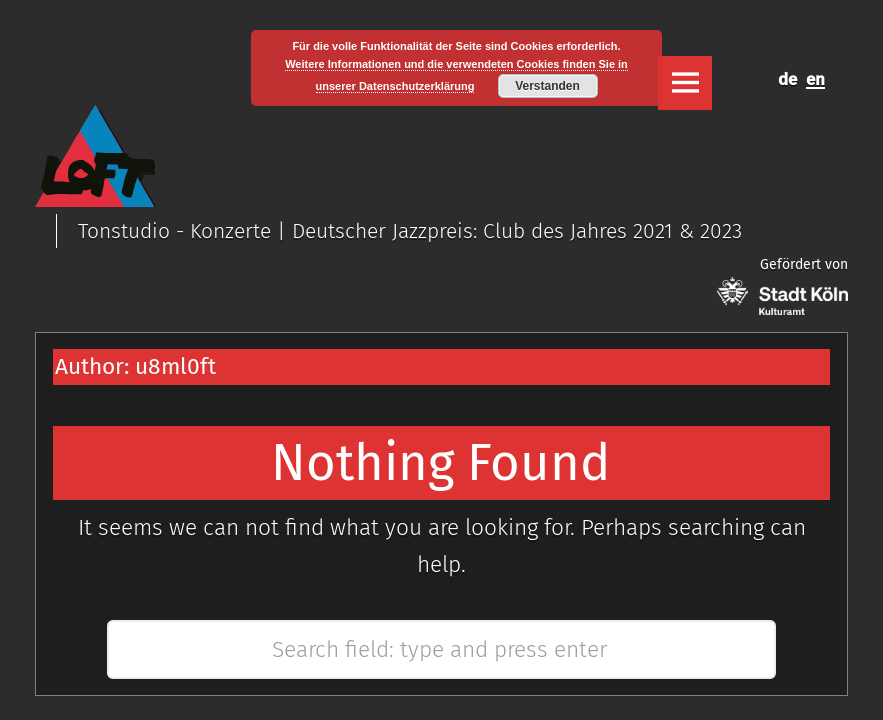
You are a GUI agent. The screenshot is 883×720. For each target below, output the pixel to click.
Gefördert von (782, 285)
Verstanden (547, 86)
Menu (685, 83)
